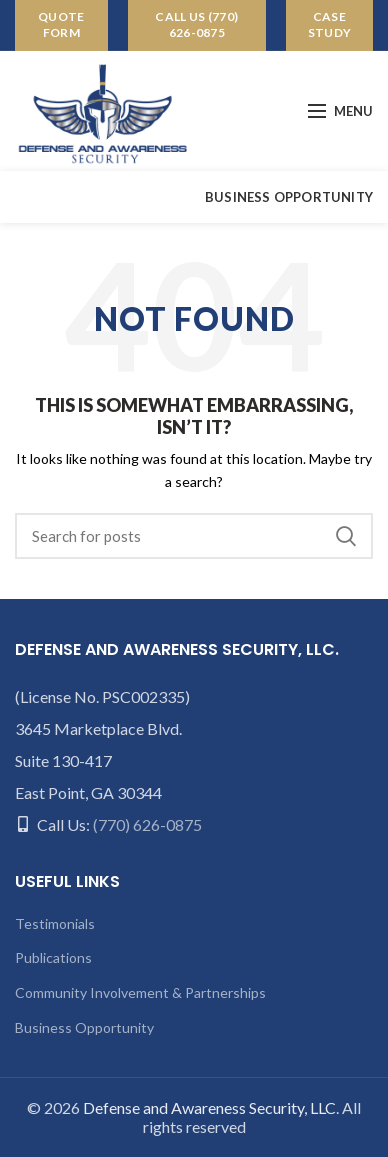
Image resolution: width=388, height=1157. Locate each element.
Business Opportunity (84, 1027)
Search (346, 536)
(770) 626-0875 (147, 824)
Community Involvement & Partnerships (140, 992)
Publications (53, 957)
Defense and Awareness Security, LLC (209, 1107)
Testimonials (55, 923)
